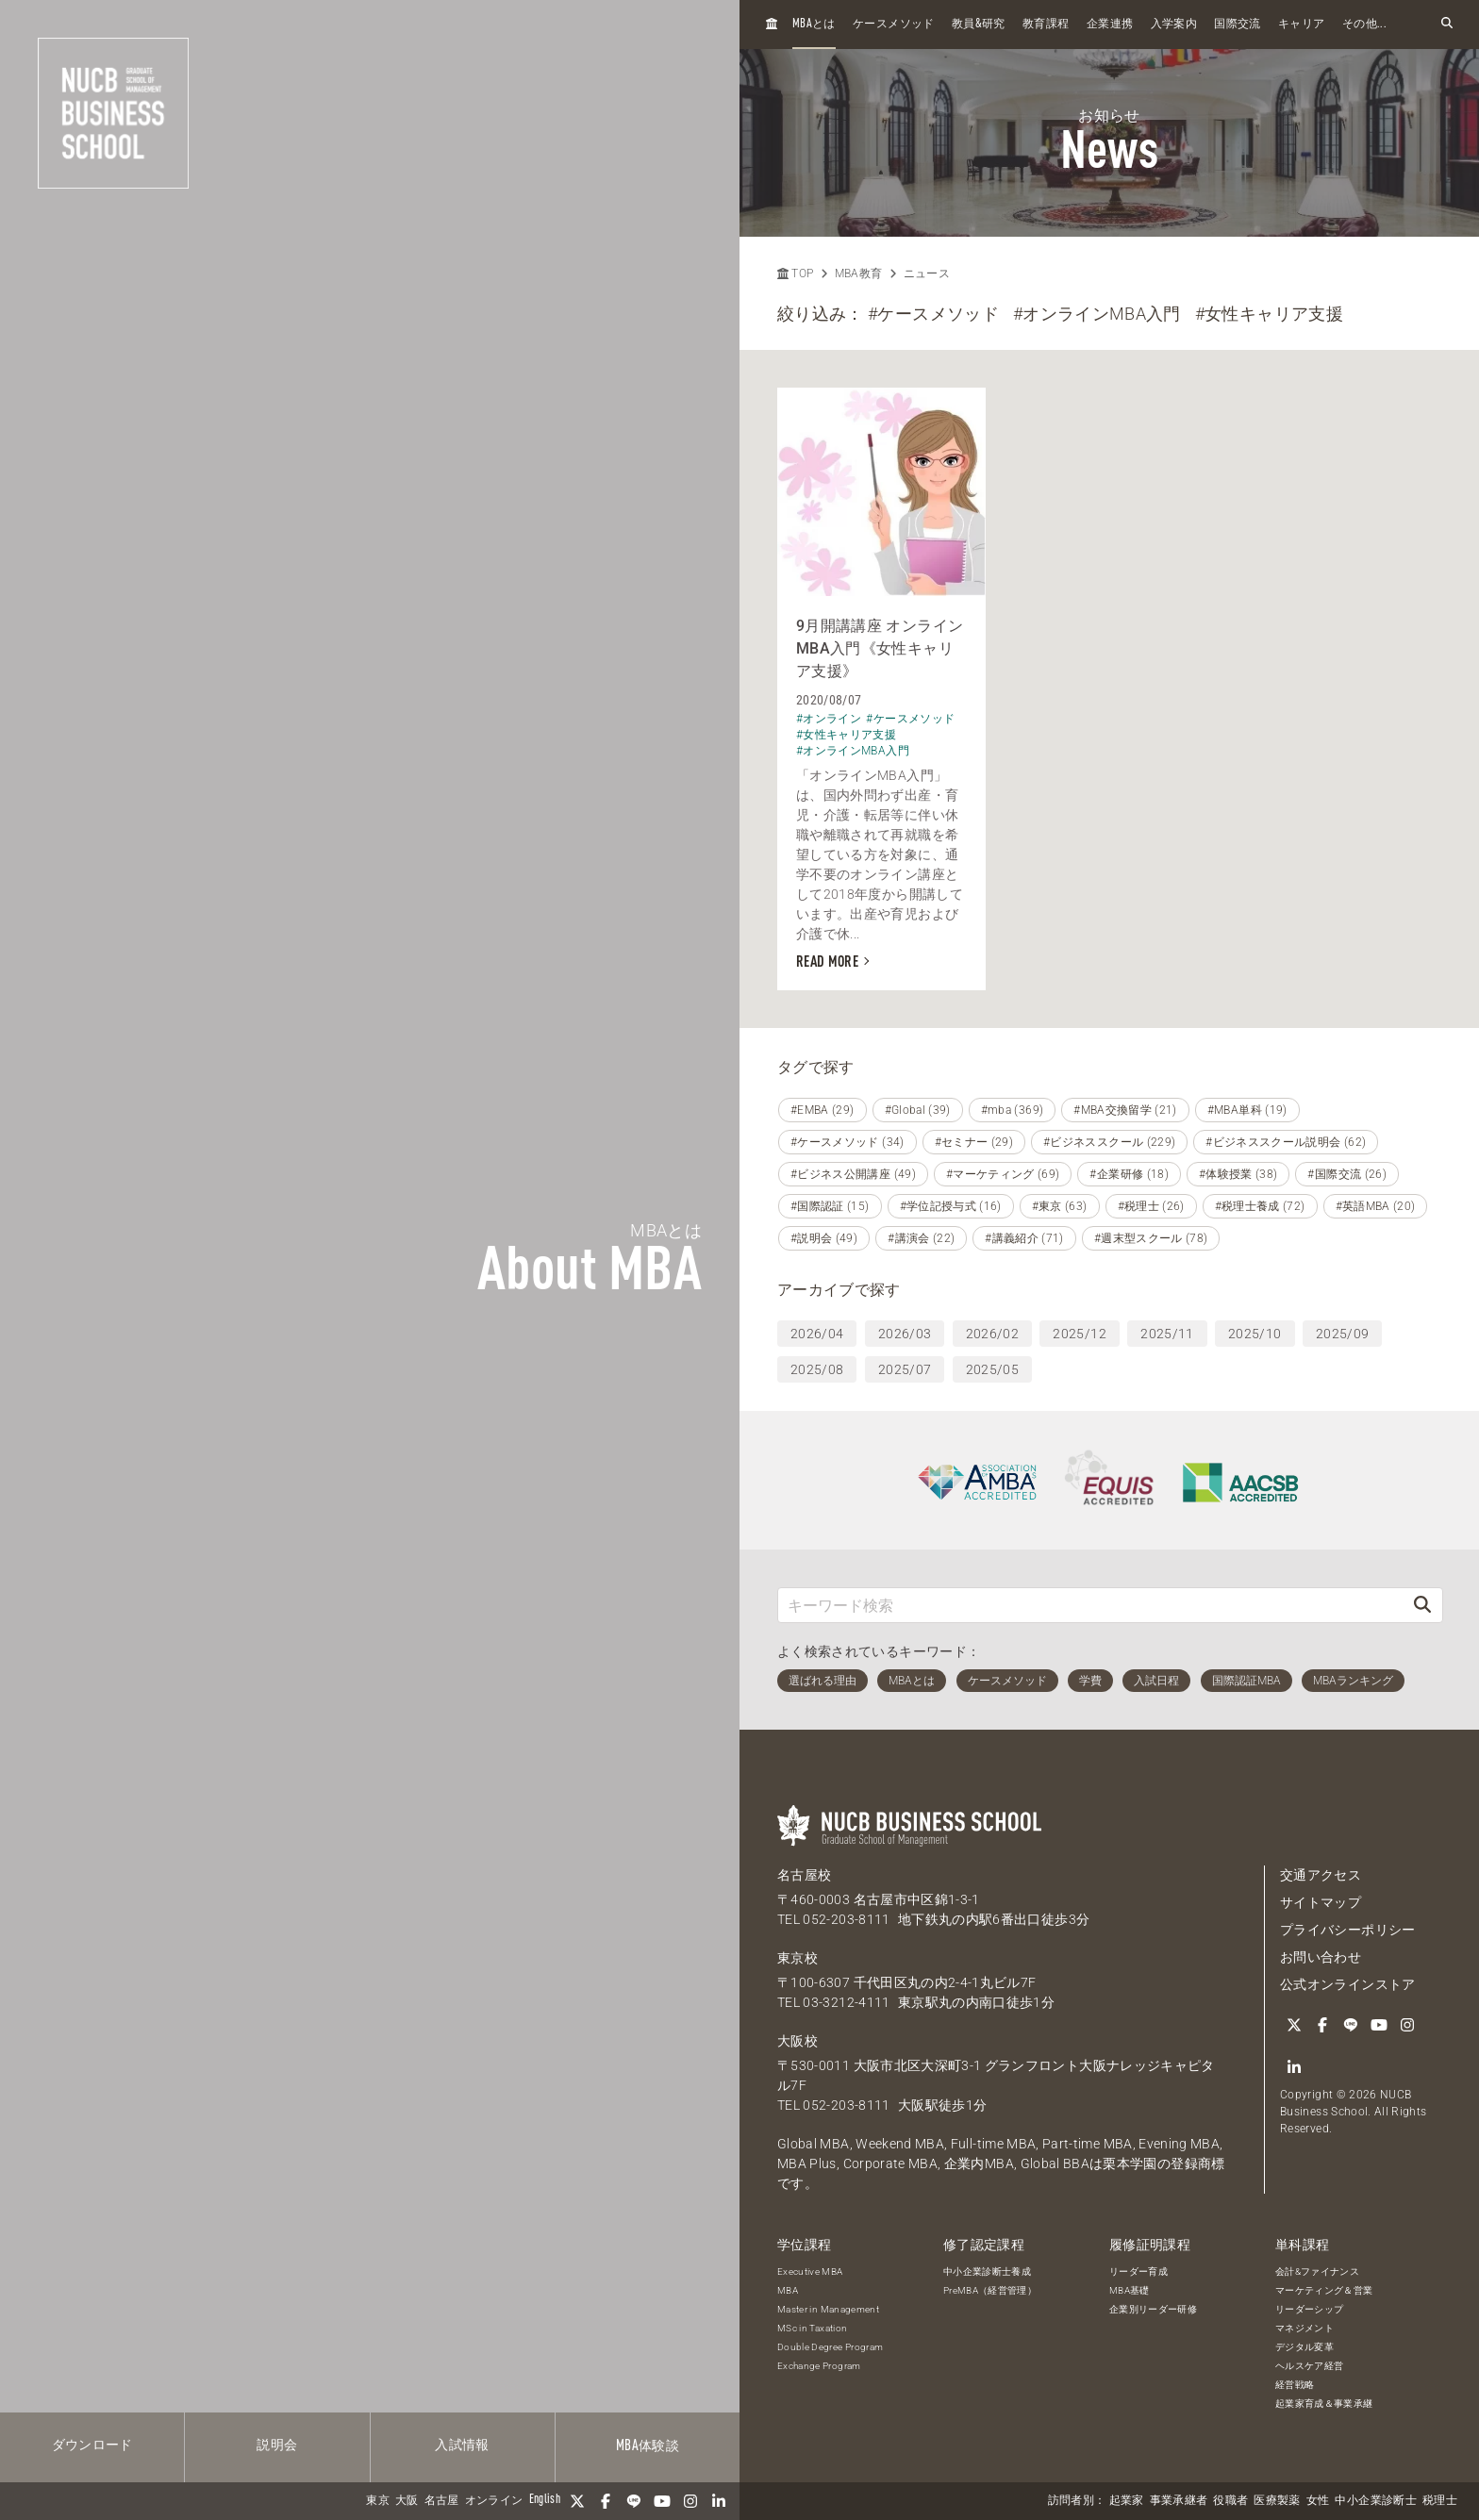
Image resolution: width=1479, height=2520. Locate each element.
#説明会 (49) (823, 1238)
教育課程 (1045, 24)
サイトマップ (1320, 1902)
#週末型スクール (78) (1151, 1238)
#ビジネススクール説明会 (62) (1285, 1142)
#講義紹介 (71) (1024, 1238)
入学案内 (1174, 24)
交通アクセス (1320, 1874)
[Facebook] (605, 2501)
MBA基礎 (1129, 2290)
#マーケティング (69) (1003, 1174)
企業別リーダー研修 (1153, 2309)
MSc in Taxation (812, 2328)
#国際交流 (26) (1347, 1174)
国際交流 (1237, 24)
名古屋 (441, 2501)
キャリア (1301, 24)
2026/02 (992, 1333)
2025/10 (1254, 1333)
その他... (1364, 24)
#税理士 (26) (1151, 1206)
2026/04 (816, 1333)
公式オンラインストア (1348, 1984)
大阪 (407, 2501)
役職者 (1230, 2501)
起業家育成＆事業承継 (1324, 2403)
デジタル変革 (1304, 2347)
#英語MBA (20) (1376, 1206)
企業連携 (1110, 24)
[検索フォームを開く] (1447, 24)
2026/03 (904, 1333)
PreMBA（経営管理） (990, 2290)
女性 (1318, 2501)
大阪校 (797, 2040)
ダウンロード (92, 2445)
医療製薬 (1277, 2501)
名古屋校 (804, 1874)
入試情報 (462, 2445)
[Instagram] (690, 2501)
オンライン (494, 2501)
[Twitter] (577, 2501)
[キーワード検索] (1090, 1604)
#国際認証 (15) (830, 1206)
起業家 (1126, 2501)
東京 (378, 2501)
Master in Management (828, 2309)
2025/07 (904, 1369)
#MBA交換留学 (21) (1125, 1110)
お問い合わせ (1320, 1957)
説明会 (277, 2445)
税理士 (1439, 2501)
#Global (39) (918, 1110)
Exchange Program (819, 2366)
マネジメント (1304, 2328)
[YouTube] (662, 2501)
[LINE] (634, 2501)
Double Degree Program (830, 2347)
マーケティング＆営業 (1324, 2290)
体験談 (647, 2446)
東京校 (797, 1957)
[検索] (1422, 1604)
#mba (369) (1012, 1110)
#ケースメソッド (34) (847, 1142)
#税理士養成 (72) (1260, 1206)
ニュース (927, 273)
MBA (787, 2290)
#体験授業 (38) (1238, 1174)
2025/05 (992, 1369)
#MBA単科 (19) (1247, 1110)
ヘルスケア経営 (1309, 2366)
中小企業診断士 (1375, 2501)
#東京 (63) (1060, 1206)
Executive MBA (810, 2271)
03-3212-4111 (846, 2002)
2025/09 (1342, 1333)
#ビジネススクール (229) (1109, 1142)
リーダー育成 (1138, 2271)
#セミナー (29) (974, 1142)
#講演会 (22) (921, 1238)
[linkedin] (719, 2501)
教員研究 (978, 24)
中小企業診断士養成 (987, 2271)
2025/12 (1079, 1333)
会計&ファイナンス (1317, 2271)
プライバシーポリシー (1348, 1929)
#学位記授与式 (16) (951, 1206)
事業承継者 (1179, 2501)
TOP (795, 273)
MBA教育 (859, 273)
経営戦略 (1294, 2384)
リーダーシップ (1309, 2309)
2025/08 (816, 1369)
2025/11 (1166, 1333)
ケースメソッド (893, 24)
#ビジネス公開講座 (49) (853, 1174)
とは (814, 24)
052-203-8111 (846, 1919)
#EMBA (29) (822, 1110)
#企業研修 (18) (1129, 1174)
